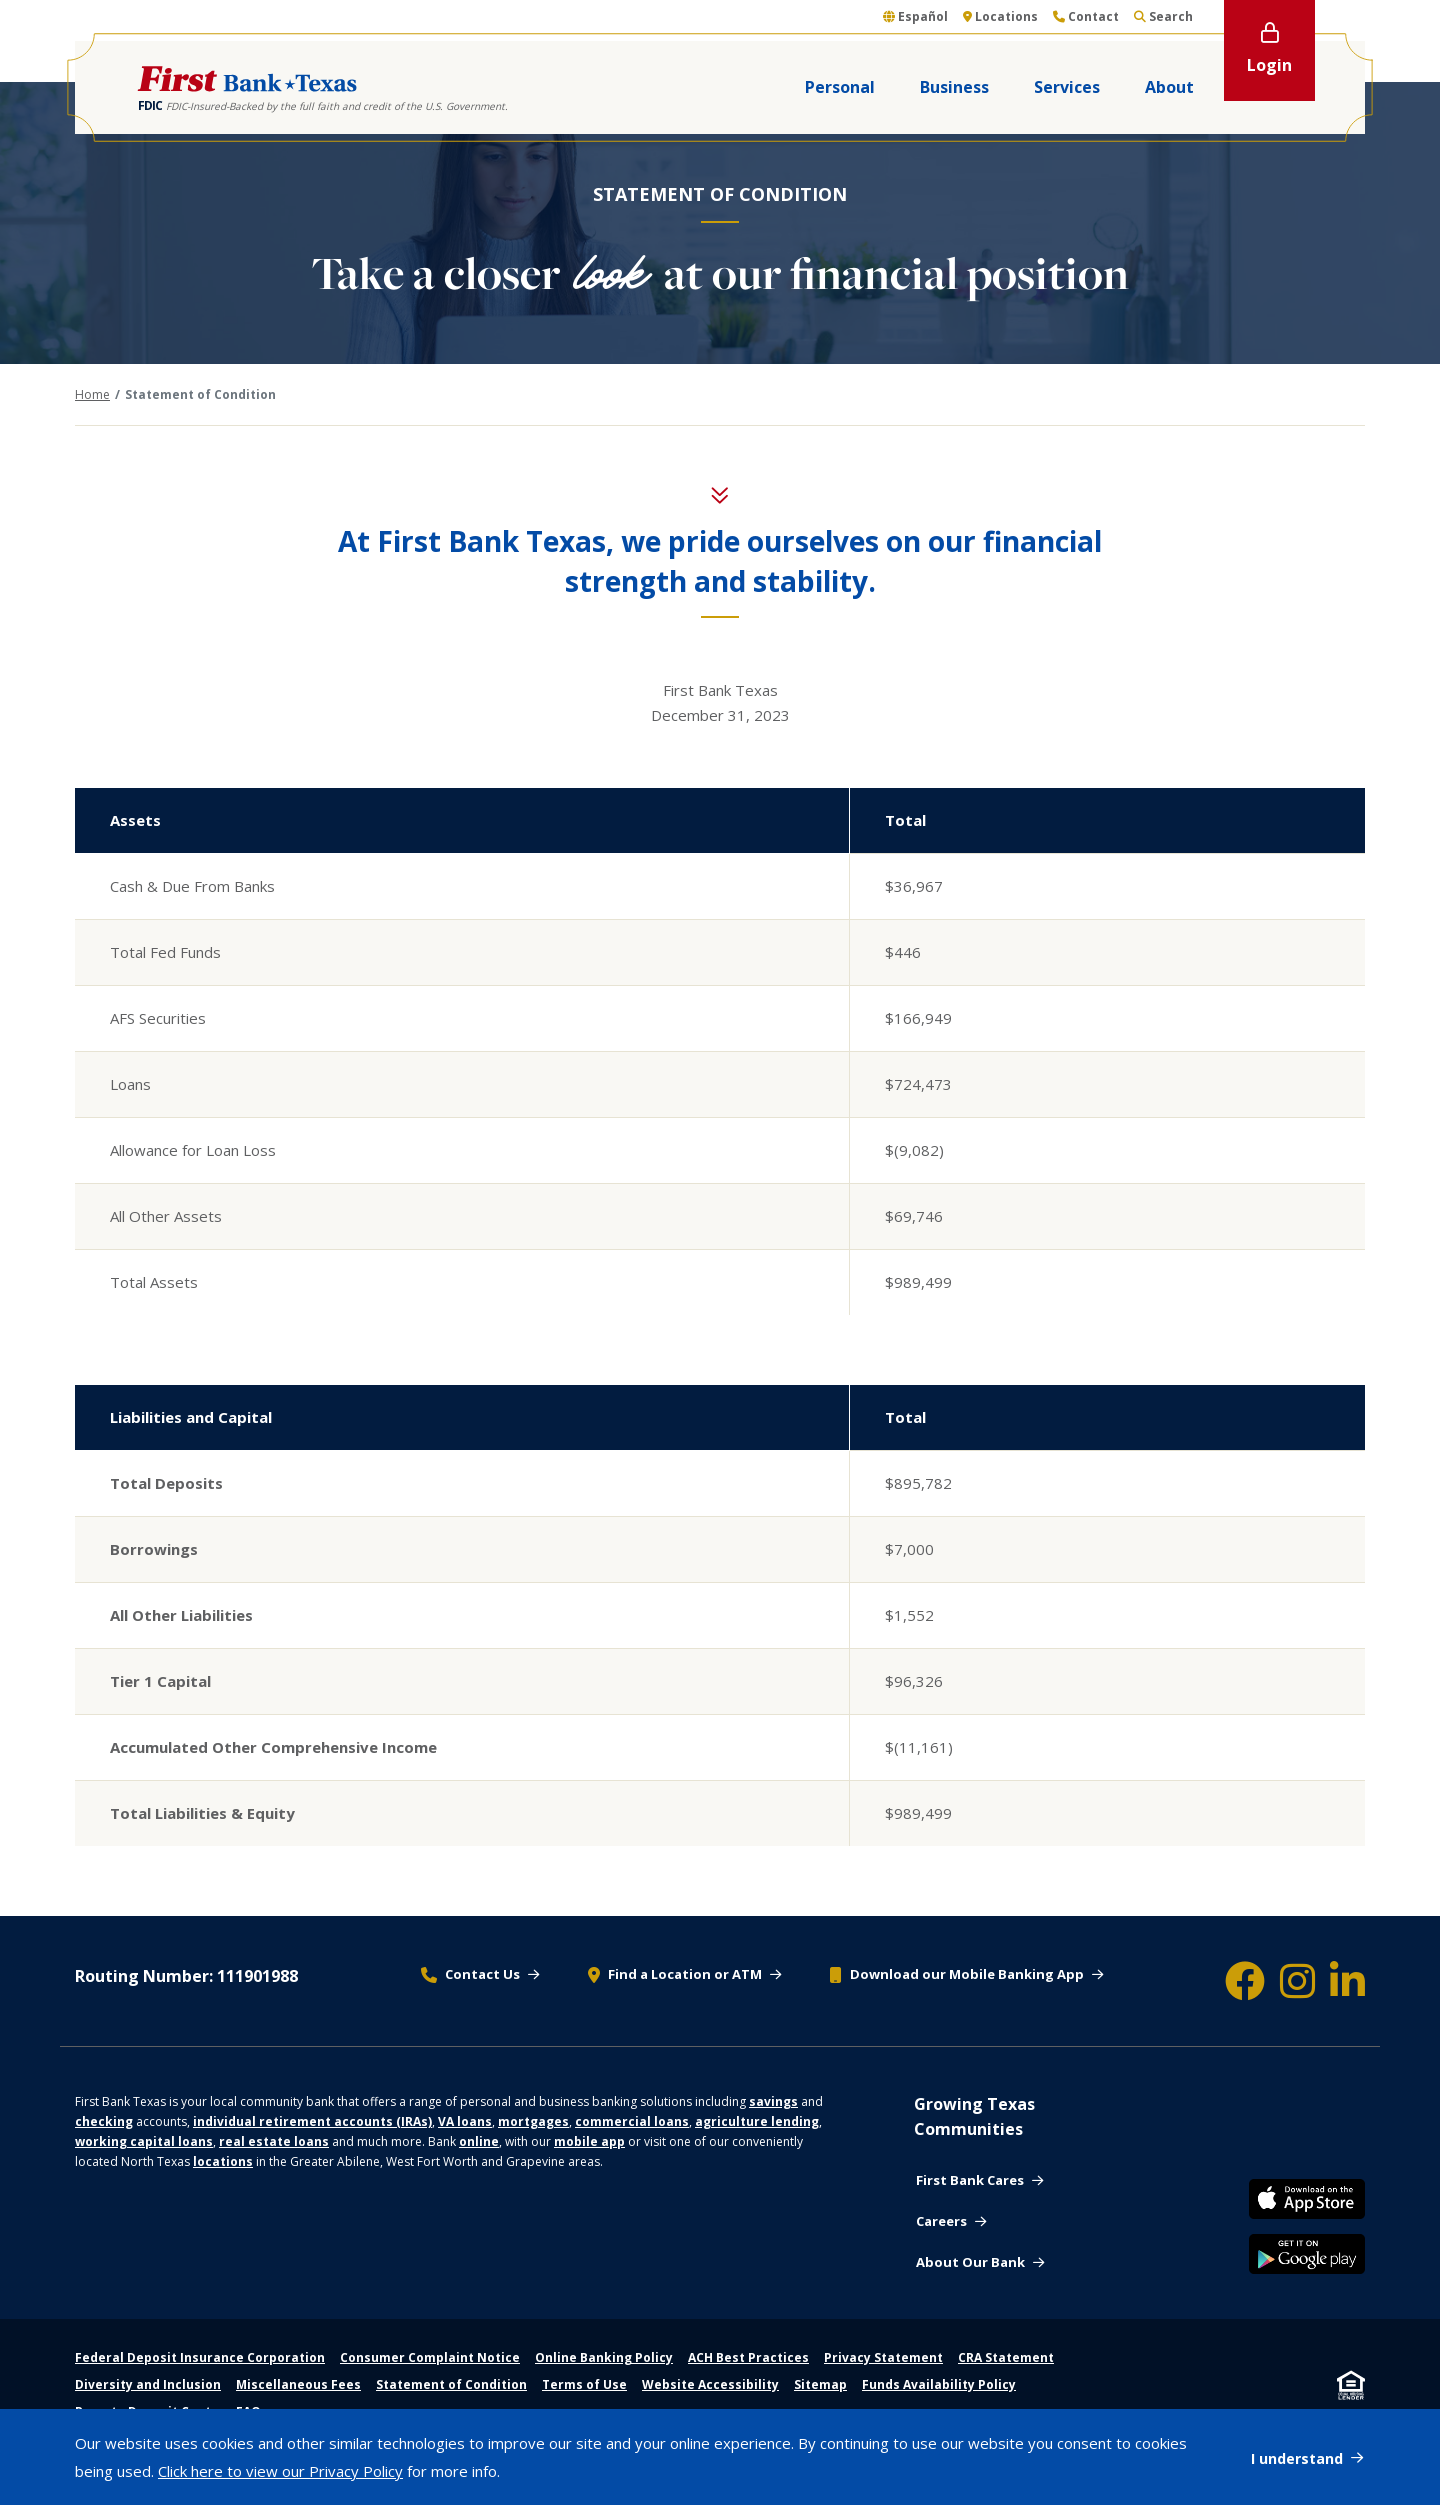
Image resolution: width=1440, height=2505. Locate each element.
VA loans (465, 2121)
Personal (840, 87)
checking (104, 2121)
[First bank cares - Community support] (979, 2181)
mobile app (589, 2141)
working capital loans (144, 2141)
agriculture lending (757, 2121)
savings (773, 2101)
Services (1067, 87)
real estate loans (274, 2141)
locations (223, 2161)
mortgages (533, 2121)
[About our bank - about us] (980, 2263)
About (1169, 87)
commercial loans (632, 2121)
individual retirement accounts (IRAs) (312, 2121)
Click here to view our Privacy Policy (280, 2471)
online (479, 2141)
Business (954, 87)
